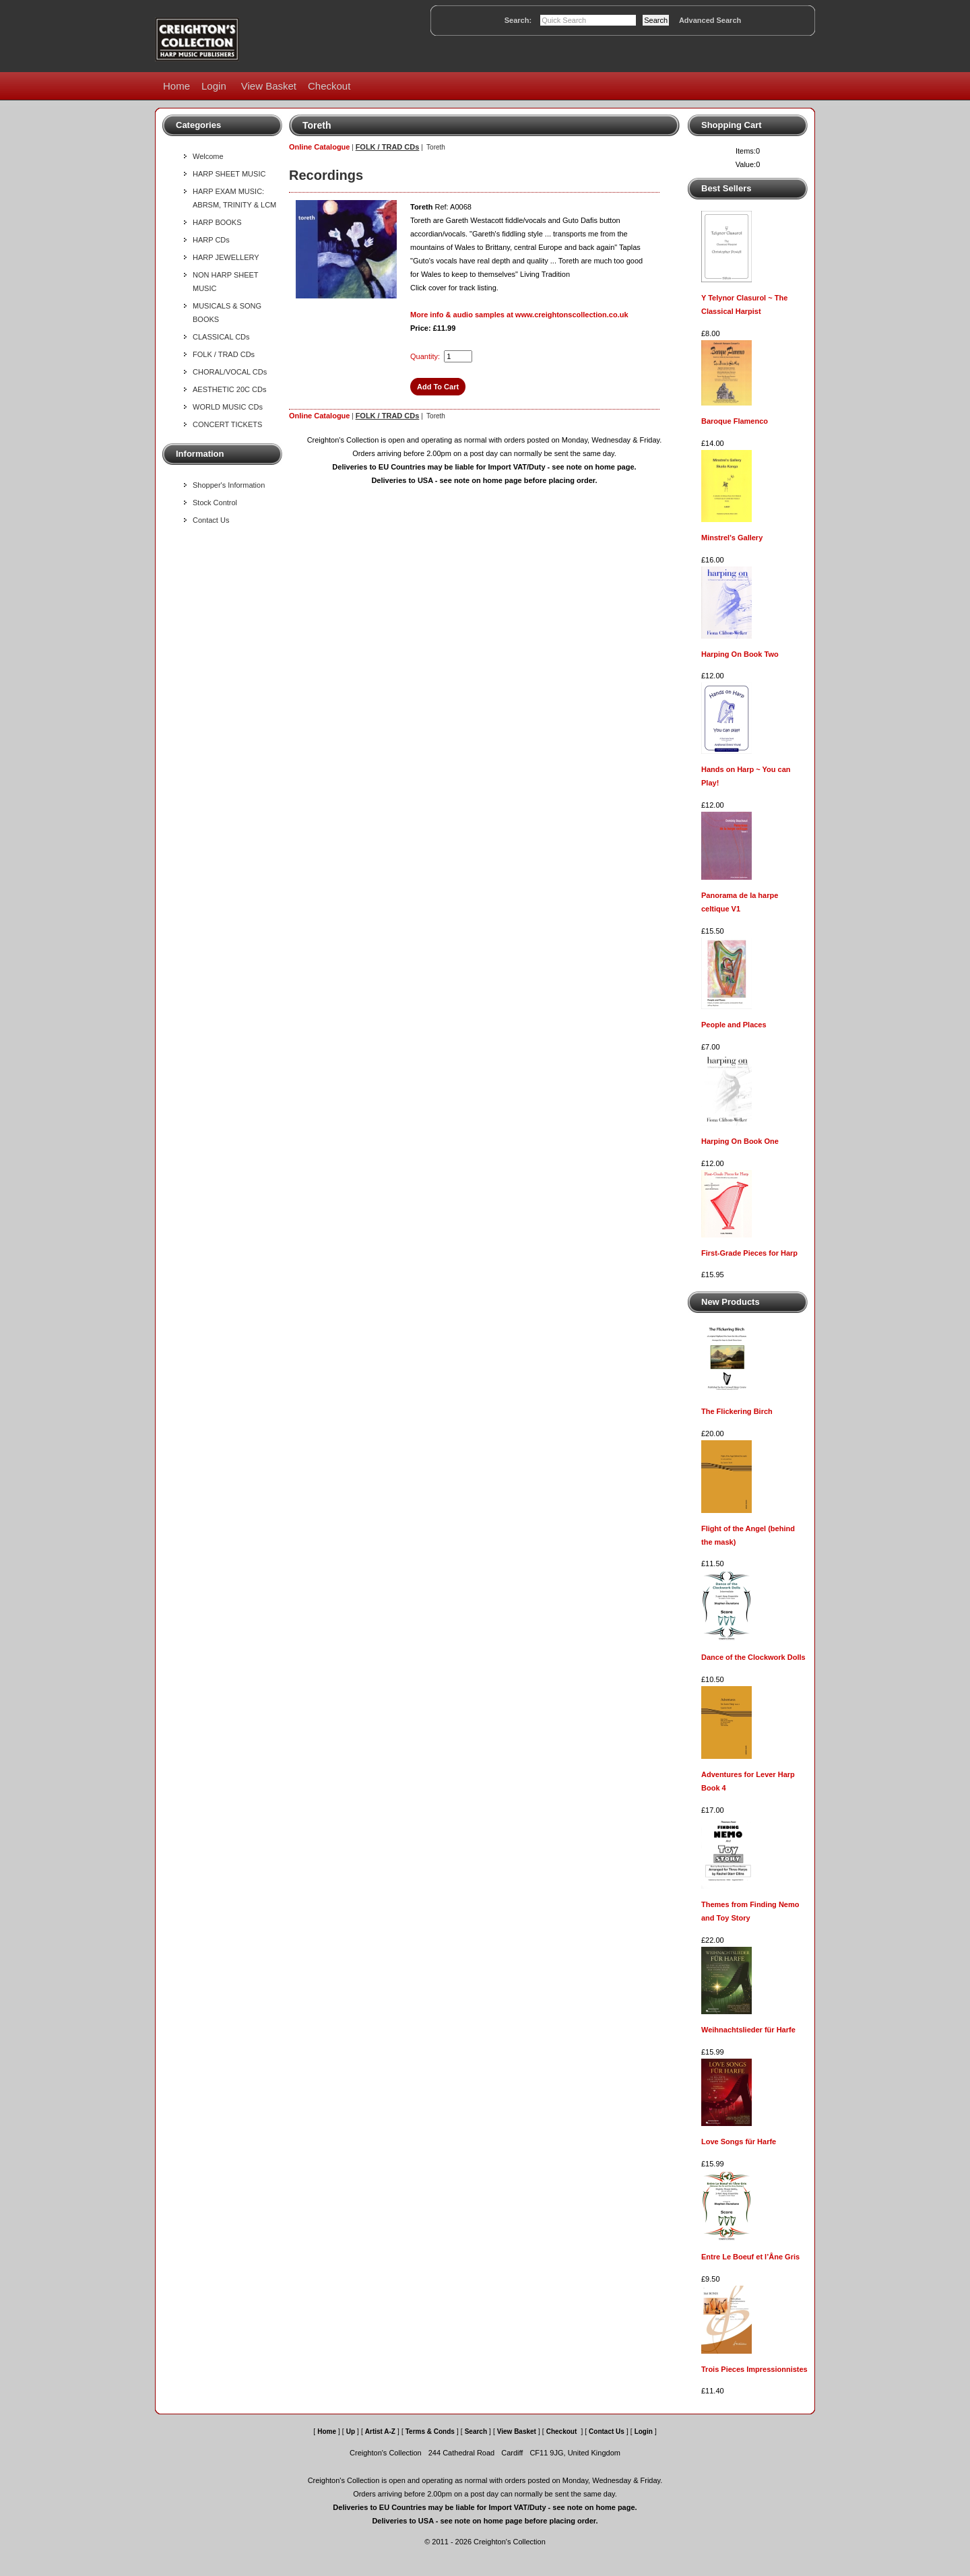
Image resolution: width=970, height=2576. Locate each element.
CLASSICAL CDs (221, 337)
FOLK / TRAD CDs (224, 354)
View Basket (268, 86)
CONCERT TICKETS (227, 424)
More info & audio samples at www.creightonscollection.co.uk (519, 315)
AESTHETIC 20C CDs (229, 389)
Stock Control (215, 502)
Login (213, 86)
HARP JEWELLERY (226, 257)
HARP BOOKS (217, 222)
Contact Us (211, 520)
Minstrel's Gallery (732, 538)
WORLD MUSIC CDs (228, 407)
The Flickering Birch (737, 1411)
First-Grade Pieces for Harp (749, 1253)
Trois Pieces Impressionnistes (754, 2369)
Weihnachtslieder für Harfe (748, 2030)
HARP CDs (211, 240)
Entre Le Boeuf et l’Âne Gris (750, 2257)
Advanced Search (710, 20)
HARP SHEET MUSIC (229, 174)
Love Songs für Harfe (738, 2141)
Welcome (208, 156)
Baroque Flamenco (734, 421)
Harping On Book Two (740, 654)
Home (176, 86)
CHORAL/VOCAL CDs (230, 372)
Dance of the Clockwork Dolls (753, 1657)
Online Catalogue (319, 147)
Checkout (329, 86)
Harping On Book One (740, 1141)
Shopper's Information (229, 485)
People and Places (734, 1025)
